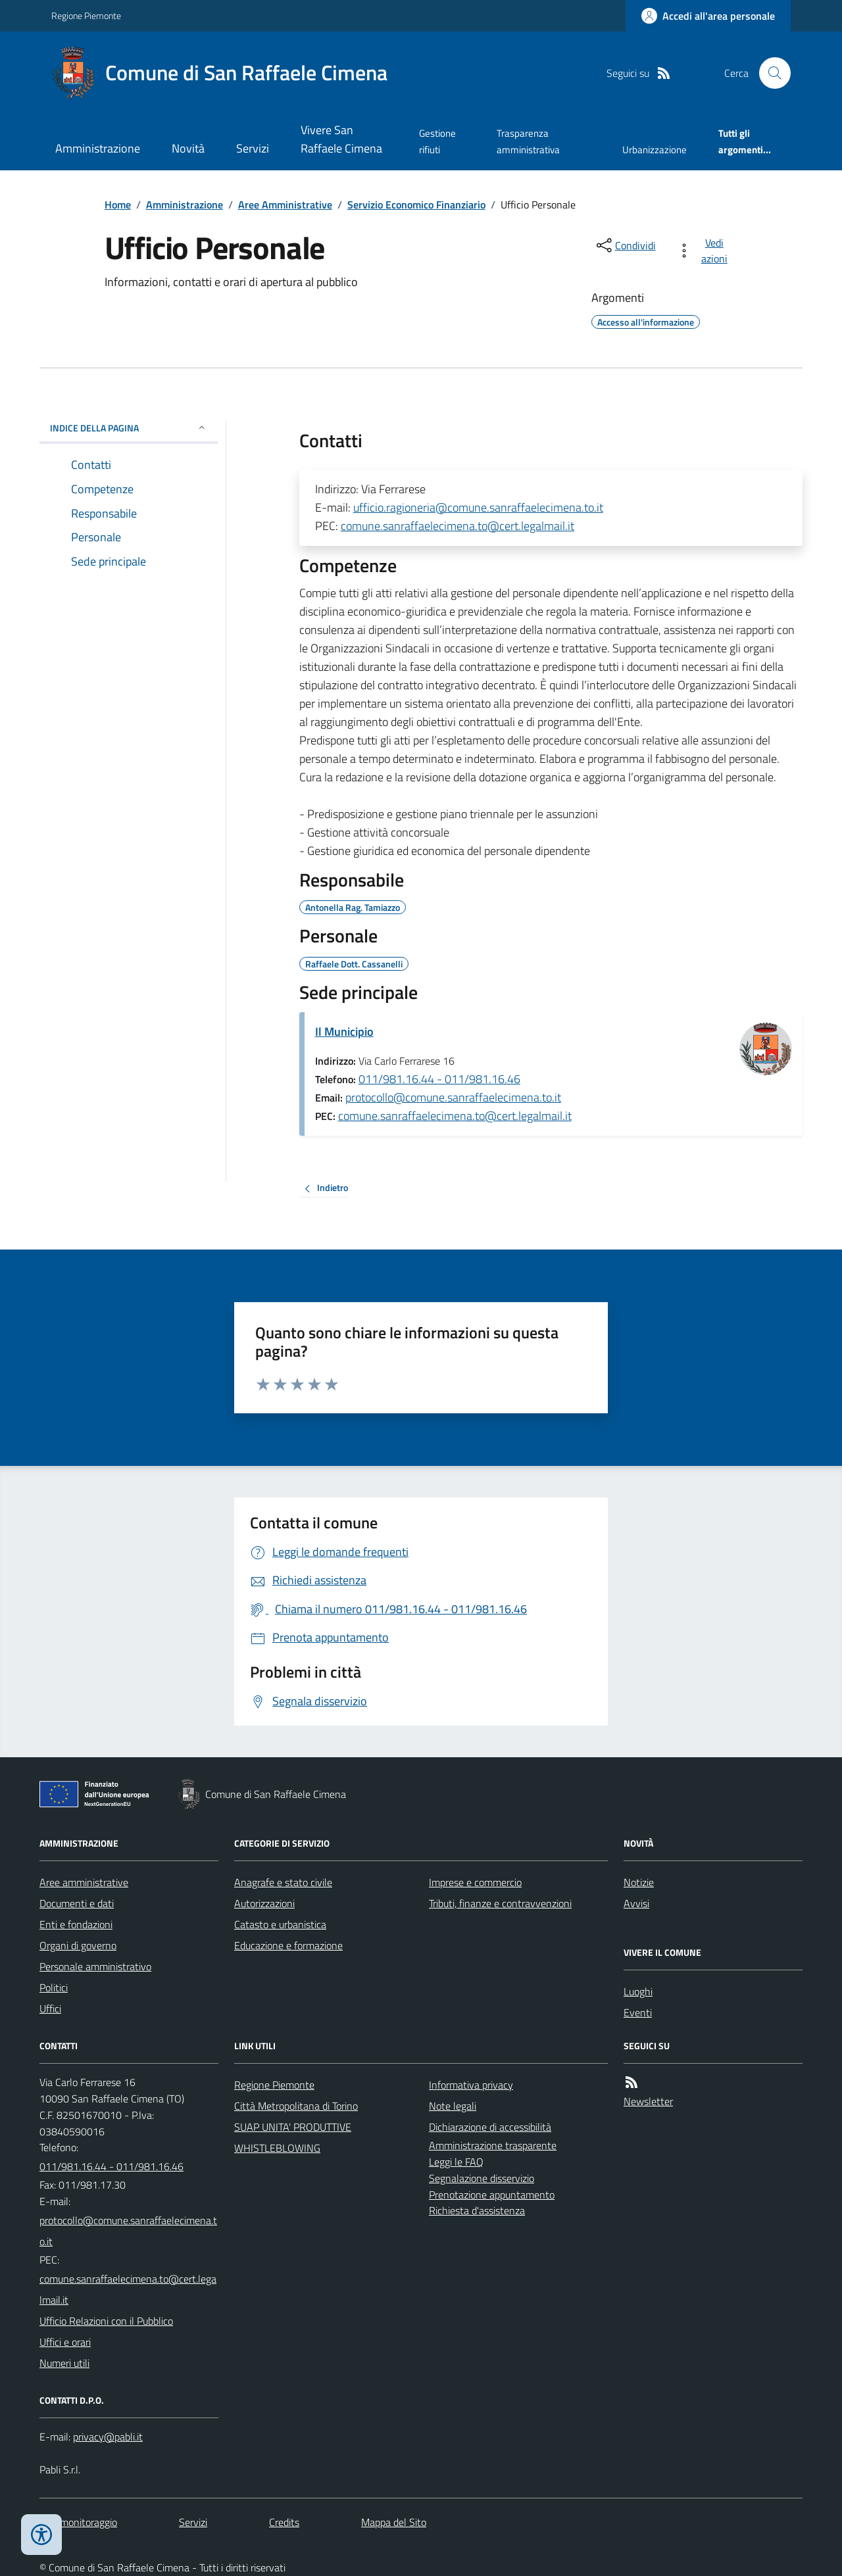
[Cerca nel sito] (770, 73)
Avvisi (636, 1903)
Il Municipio (344, 1031)
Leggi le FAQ (456, 2162)
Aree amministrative (83, 1882)
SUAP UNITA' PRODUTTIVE (292, 2127)
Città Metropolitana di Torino (296, 2106)
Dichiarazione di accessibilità (490, 2127)
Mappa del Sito (393, 2522)
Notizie (639, 1882)
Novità (188, 148)
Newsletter (648, 2101)
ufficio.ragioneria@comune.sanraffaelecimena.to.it (478, 507)
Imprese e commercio (475, 1882)
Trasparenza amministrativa (528, 141)
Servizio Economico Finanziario (416, 204)
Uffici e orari (65, 2342)
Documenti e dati (76, 1903)
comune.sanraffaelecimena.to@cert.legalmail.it (457, 526)
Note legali (452, 2106)
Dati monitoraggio (78, 2522)
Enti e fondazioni (75, 1924)
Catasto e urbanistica (280, 1924)
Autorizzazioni (264, 1903)
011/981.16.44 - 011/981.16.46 (439, 1079)
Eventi (638, 2012)
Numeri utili (64, 2363)
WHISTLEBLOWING (277, 2148)
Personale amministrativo (95, 1966)
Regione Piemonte (86, 15)
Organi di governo (77, 1945)
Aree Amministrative (285, 204)
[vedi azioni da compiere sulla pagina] (704, 250)
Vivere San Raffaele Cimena (341, 139)
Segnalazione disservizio (481, 2178)
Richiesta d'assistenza (477, 2210)
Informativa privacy (471, 2085)
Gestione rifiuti (437, 141)
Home (118, 204)
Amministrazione (97, 148)
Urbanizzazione (654, 149)
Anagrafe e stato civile (283, 1882)
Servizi (252, 148)
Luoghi (638, 1991)
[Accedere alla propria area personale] (708, 16)
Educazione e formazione (288, 1945)
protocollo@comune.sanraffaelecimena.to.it (453, 1097)
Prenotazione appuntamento (492, 2194)
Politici (53, 1987)
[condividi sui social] (624, 245)
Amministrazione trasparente (493, 2145)
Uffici (50, 2008)
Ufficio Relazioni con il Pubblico (106, 2321)
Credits (284, 2522)
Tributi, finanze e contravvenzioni (500, 1903)
